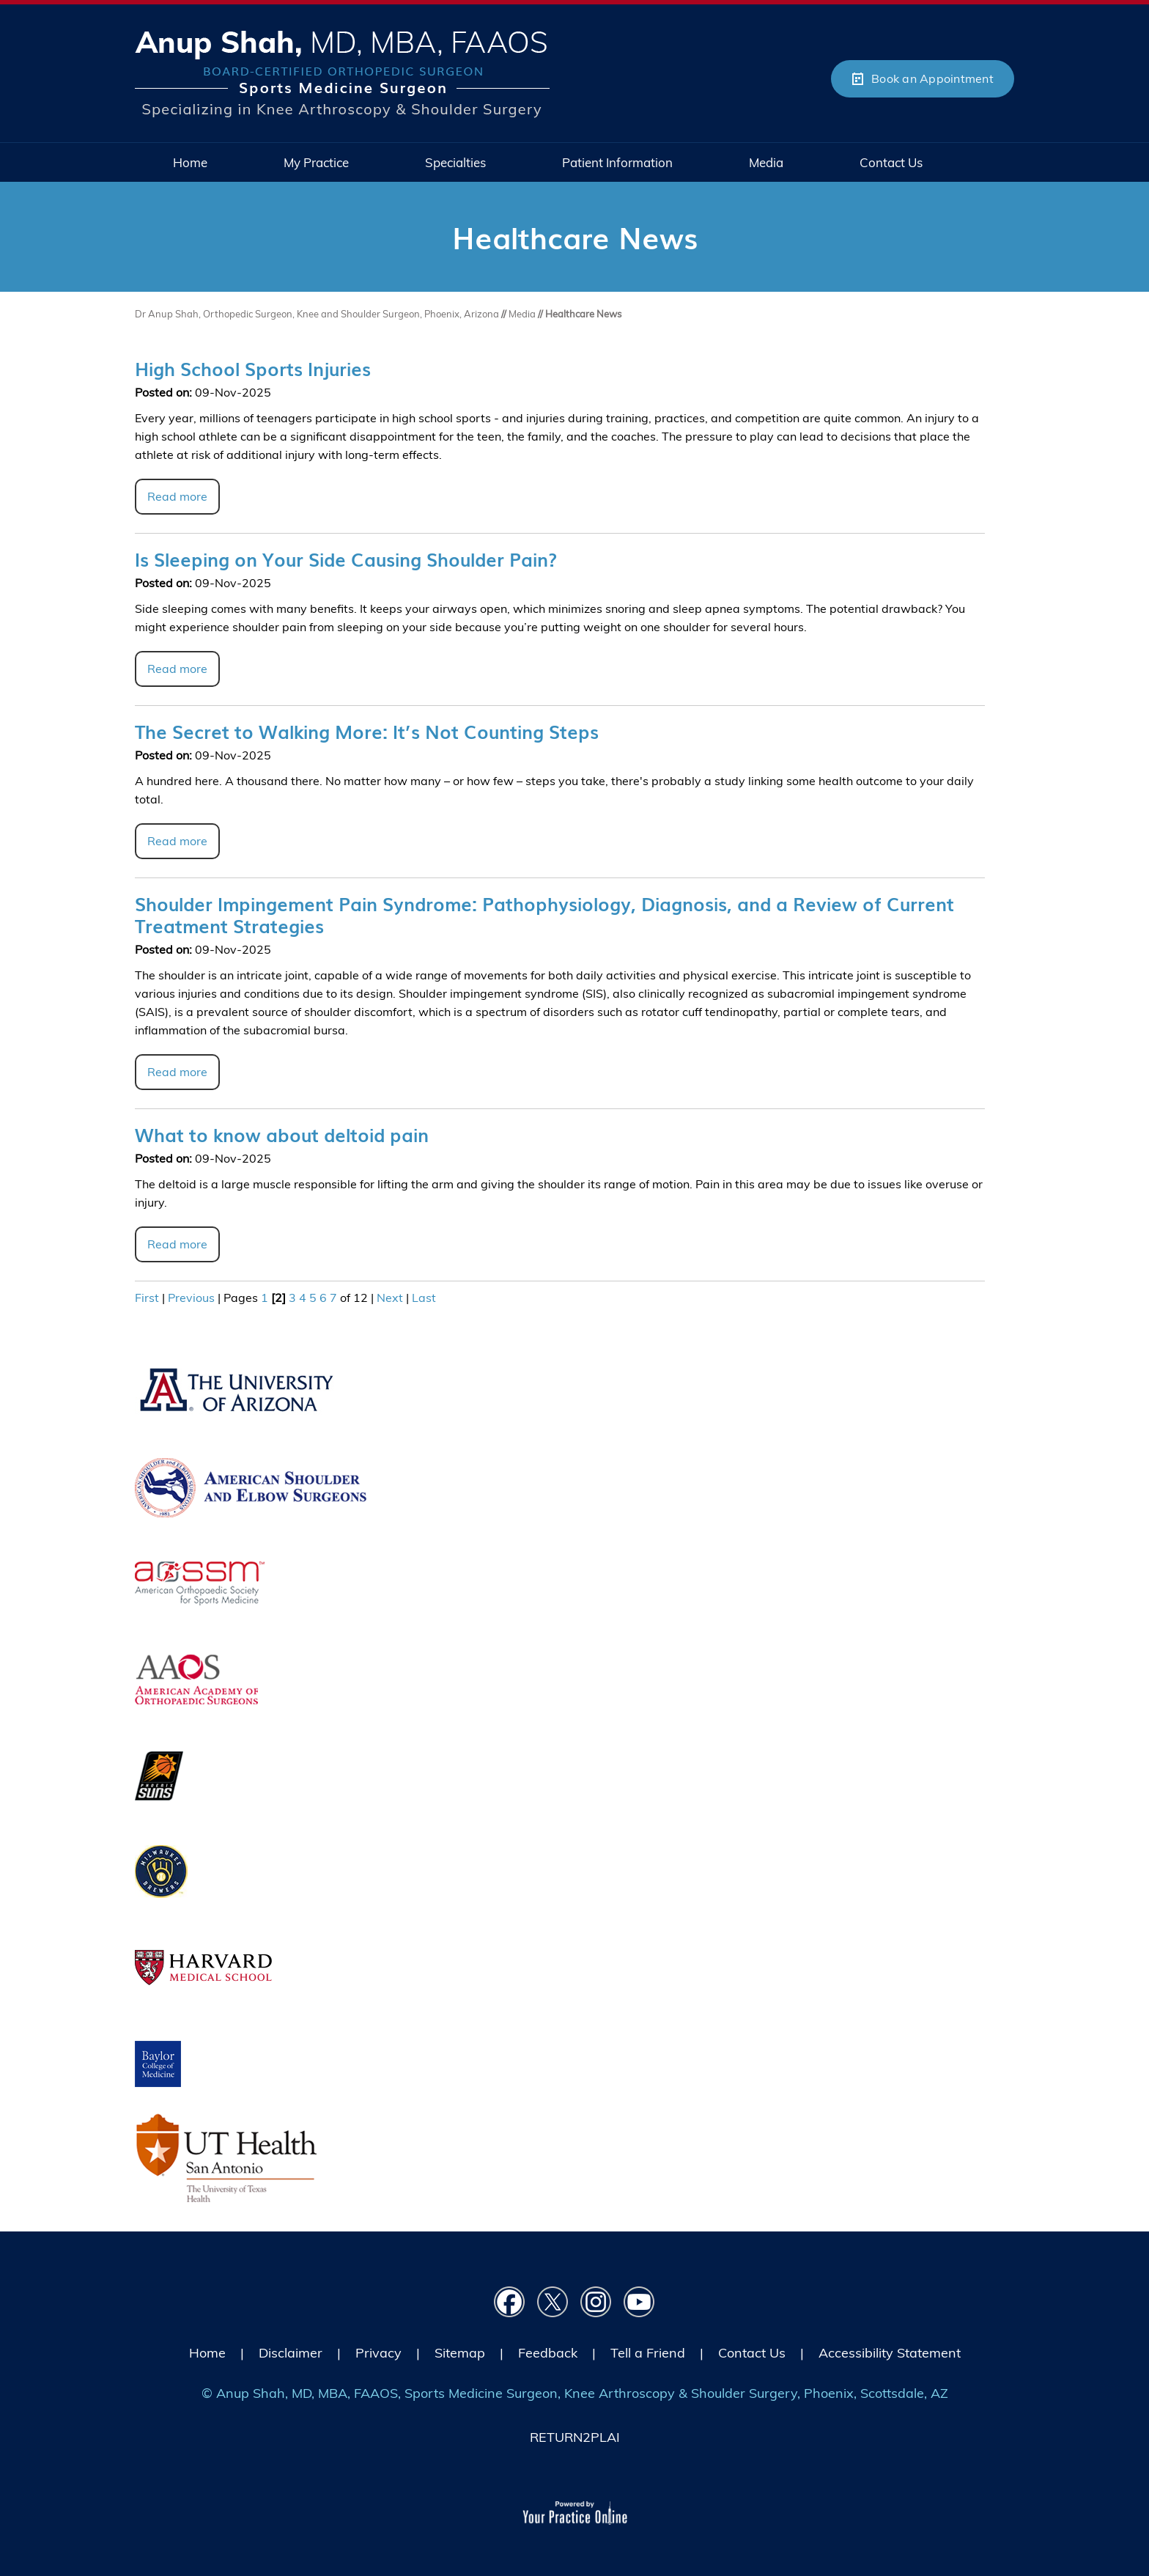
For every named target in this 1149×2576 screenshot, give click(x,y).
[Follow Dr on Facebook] (509, 2302)
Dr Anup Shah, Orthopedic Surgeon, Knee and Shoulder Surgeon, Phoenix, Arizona (317, 314)
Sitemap (460, 2352)
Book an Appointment (932, 78)
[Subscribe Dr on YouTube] (639, 2302)
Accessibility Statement (890, 2352)
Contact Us (752, 2352)
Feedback (547, 2352)
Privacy (378, 2352)
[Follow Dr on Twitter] (553, 2302)
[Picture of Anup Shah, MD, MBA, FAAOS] (342, 73)
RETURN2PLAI (575, 2437)
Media (523, 314)
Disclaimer (290, 2352)
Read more (177, 496)
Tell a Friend (647, 2352)
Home (207, 2352)
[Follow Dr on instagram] (596, 2302)
